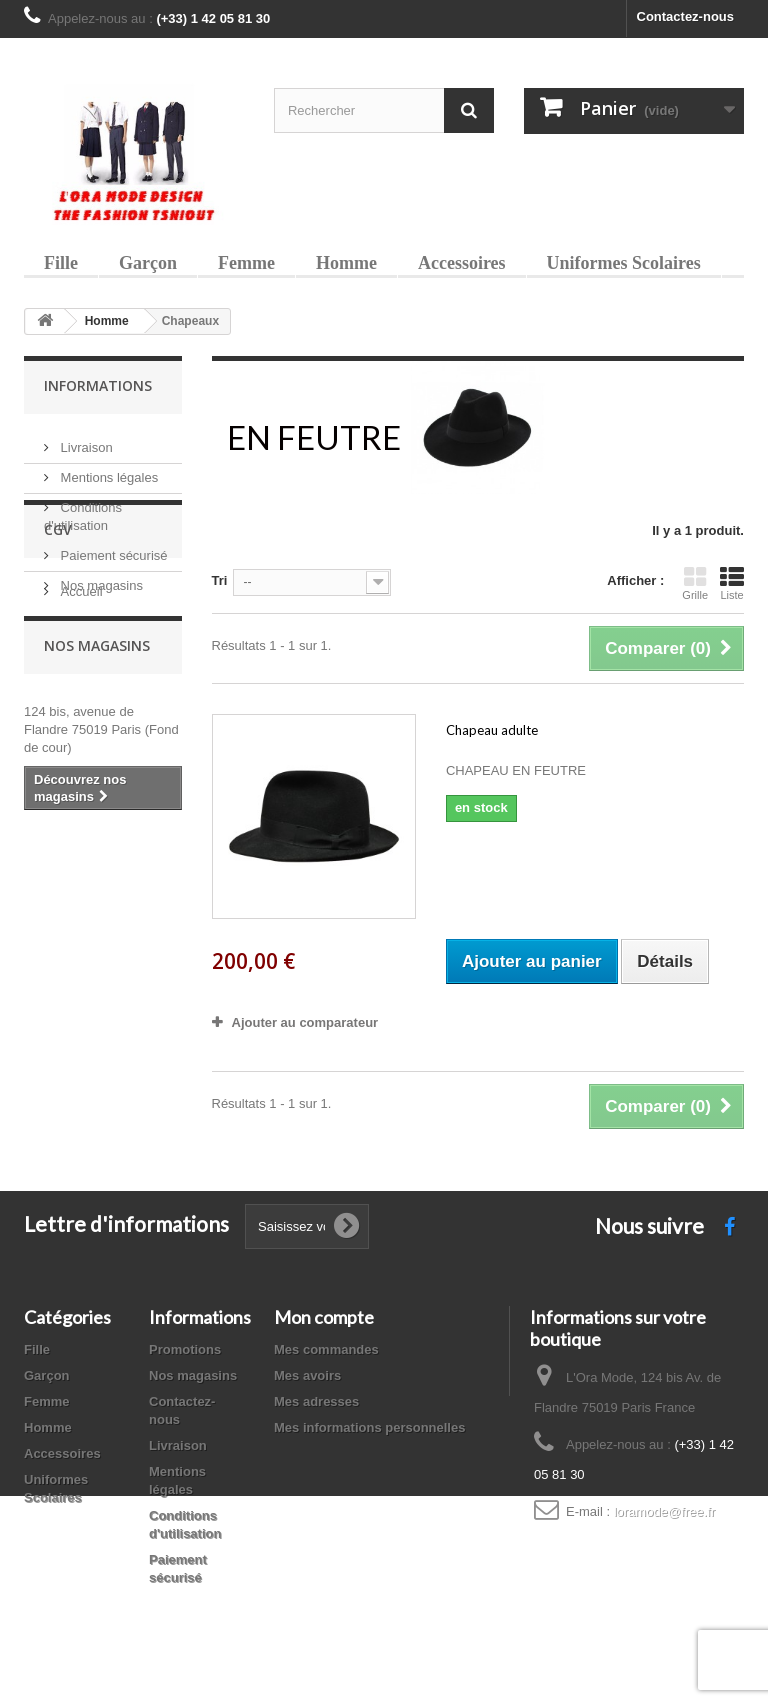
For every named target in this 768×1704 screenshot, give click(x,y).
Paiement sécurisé (112, 547)
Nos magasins (100, 577)
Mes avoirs (307, 1375)
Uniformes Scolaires (624, 263)
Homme (346, 263)
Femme (246, 263)
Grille (695, 583)
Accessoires (462, 263)
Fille (61, 263)
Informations (98, 385)
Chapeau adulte (492, 730)
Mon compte (324, 1317)
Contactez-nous (686, 16)
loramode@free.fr (664, 1511)
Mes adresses (316, 1401)
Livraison (85, 439)
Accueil (80, 706)
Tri (220, 580)
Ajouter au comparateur (305, 1022)
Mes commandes (326, 1349)
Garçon (148, 263)
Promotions (185, 1349)
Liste (732, 583)
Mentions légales (107, 469)
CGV (58, 652)
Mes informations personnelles (369, 1427)
